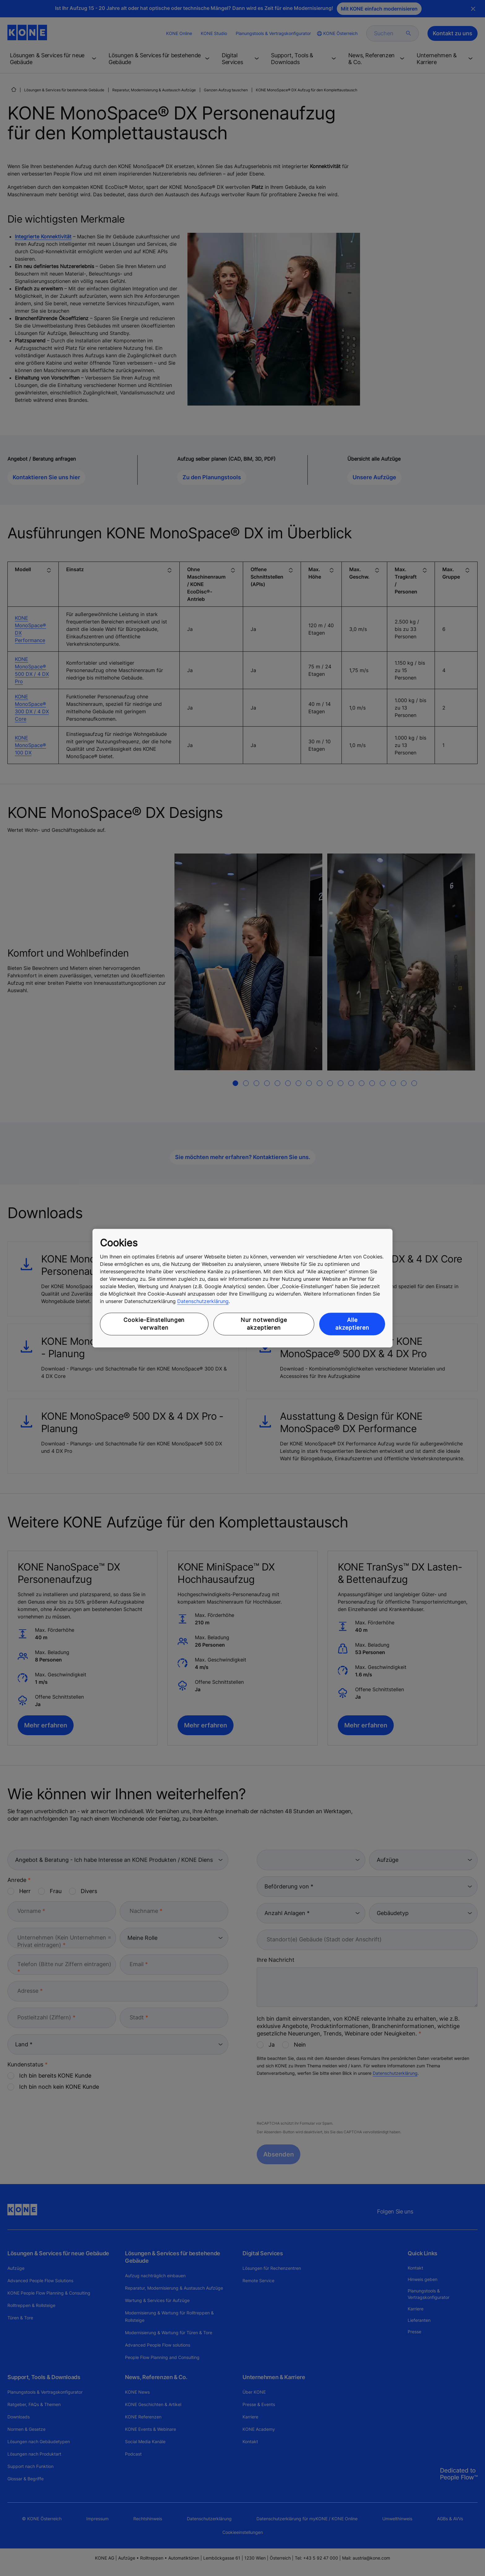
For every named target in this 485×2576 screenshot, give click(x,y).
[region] (242, 1288)
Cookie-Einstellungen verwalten (154, 1324)
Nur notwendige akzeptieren (264, 1324)
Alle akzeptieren (352, 1324)
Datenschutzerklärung (203, 1301)
